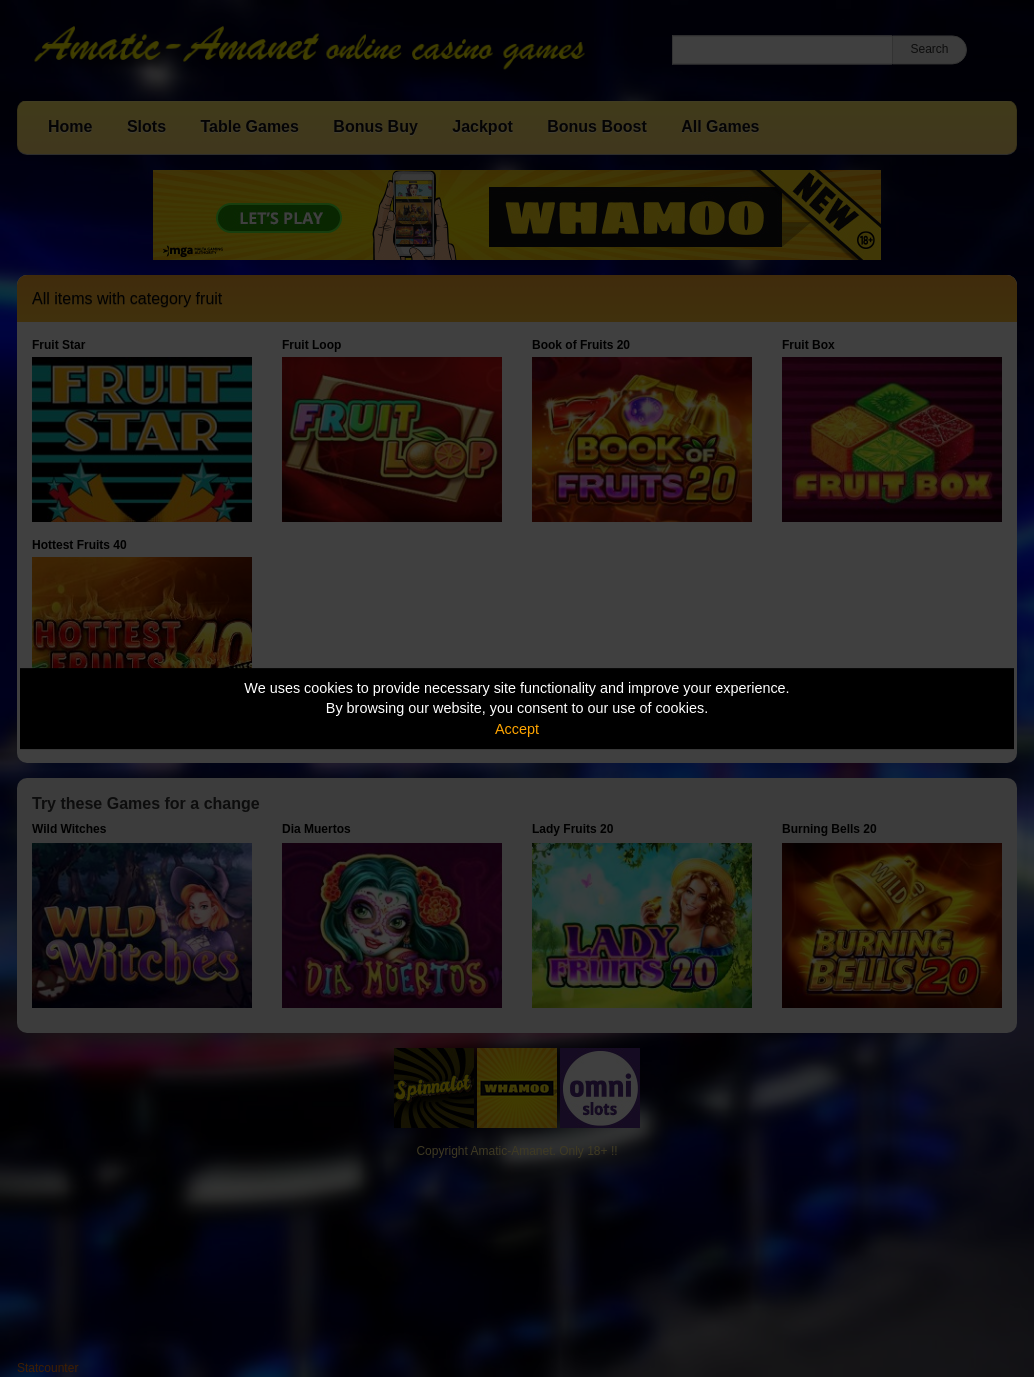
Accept (517, 729)
